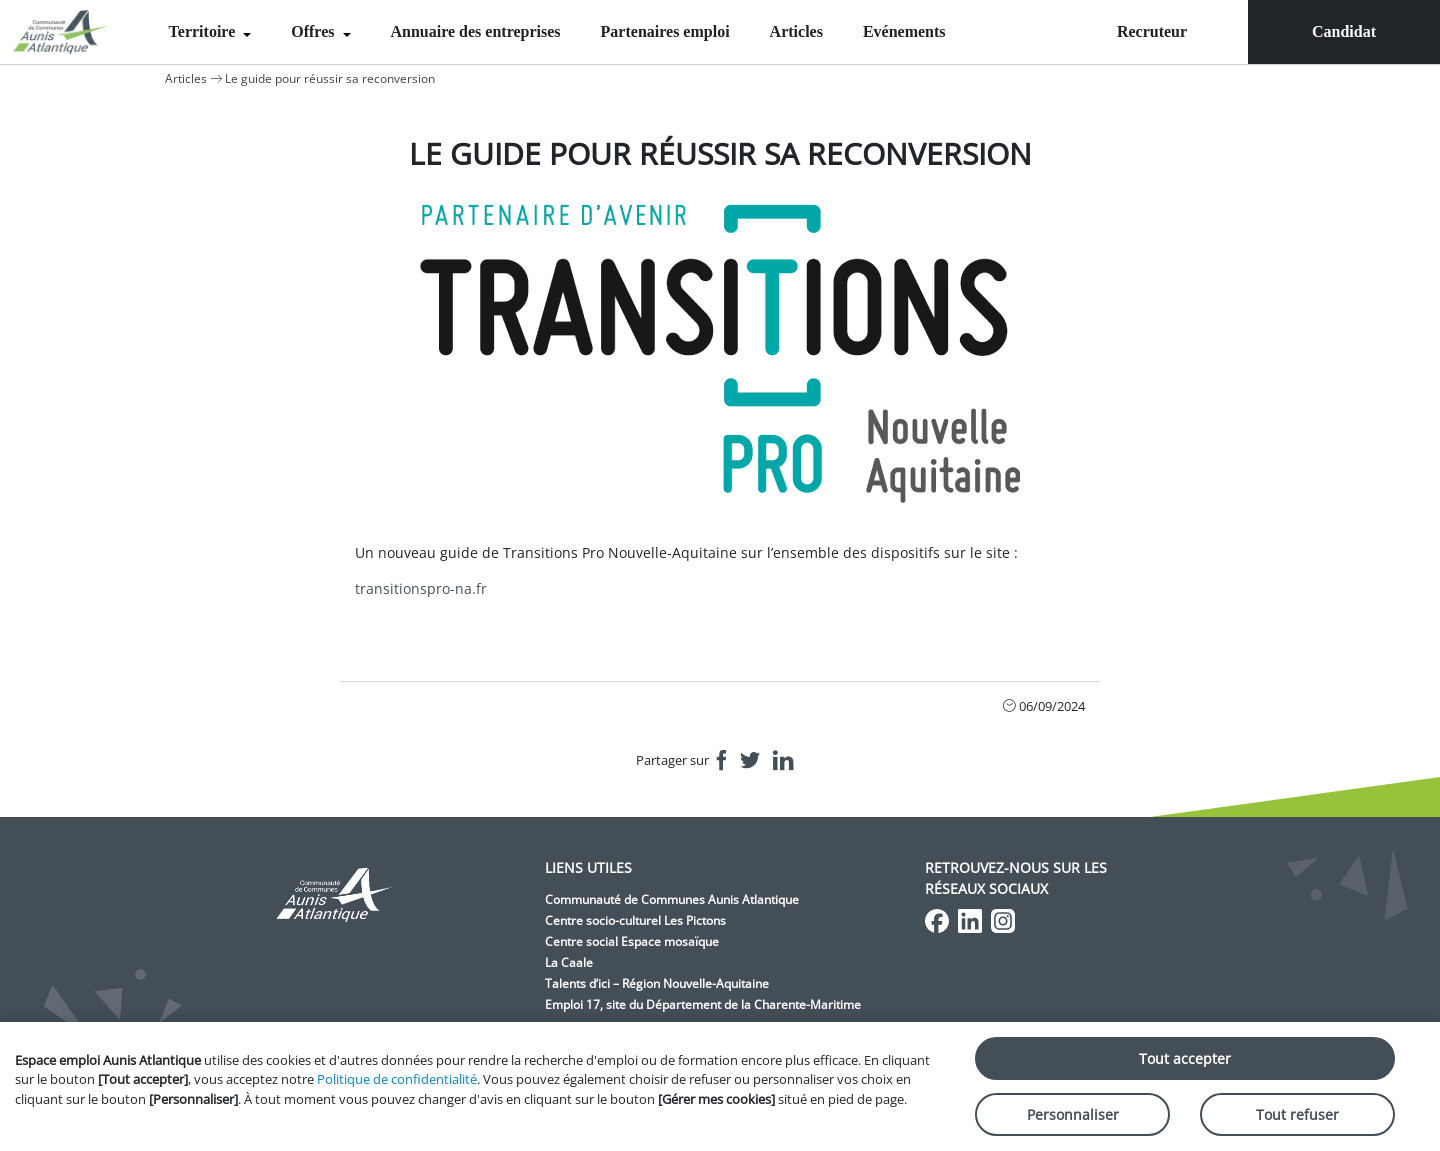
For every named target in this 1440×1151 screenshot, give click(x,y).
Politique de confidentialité (397, 1079)
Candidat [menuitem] (1344, 31)
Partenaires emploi (665, 31)
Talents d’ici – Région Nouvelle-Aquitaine (657, 983)
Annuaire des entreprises (476, 31)
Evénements (904, 31)
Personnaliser (1073, 1114)
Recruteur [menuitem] (1152, 31)
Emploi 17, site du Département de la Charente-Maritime (703, 1004)
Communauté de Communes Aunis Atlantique (672, 899)
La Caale (569, 962)
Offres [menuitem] (314, 31)
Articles (796, 31)
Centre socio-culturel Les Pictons (635, 920)
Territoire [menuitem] (204, 31)
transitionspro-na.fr (421, 588)
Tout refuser (1297, 1114)
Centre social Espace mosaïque (632, 941)
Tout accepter (1185, 1058)
